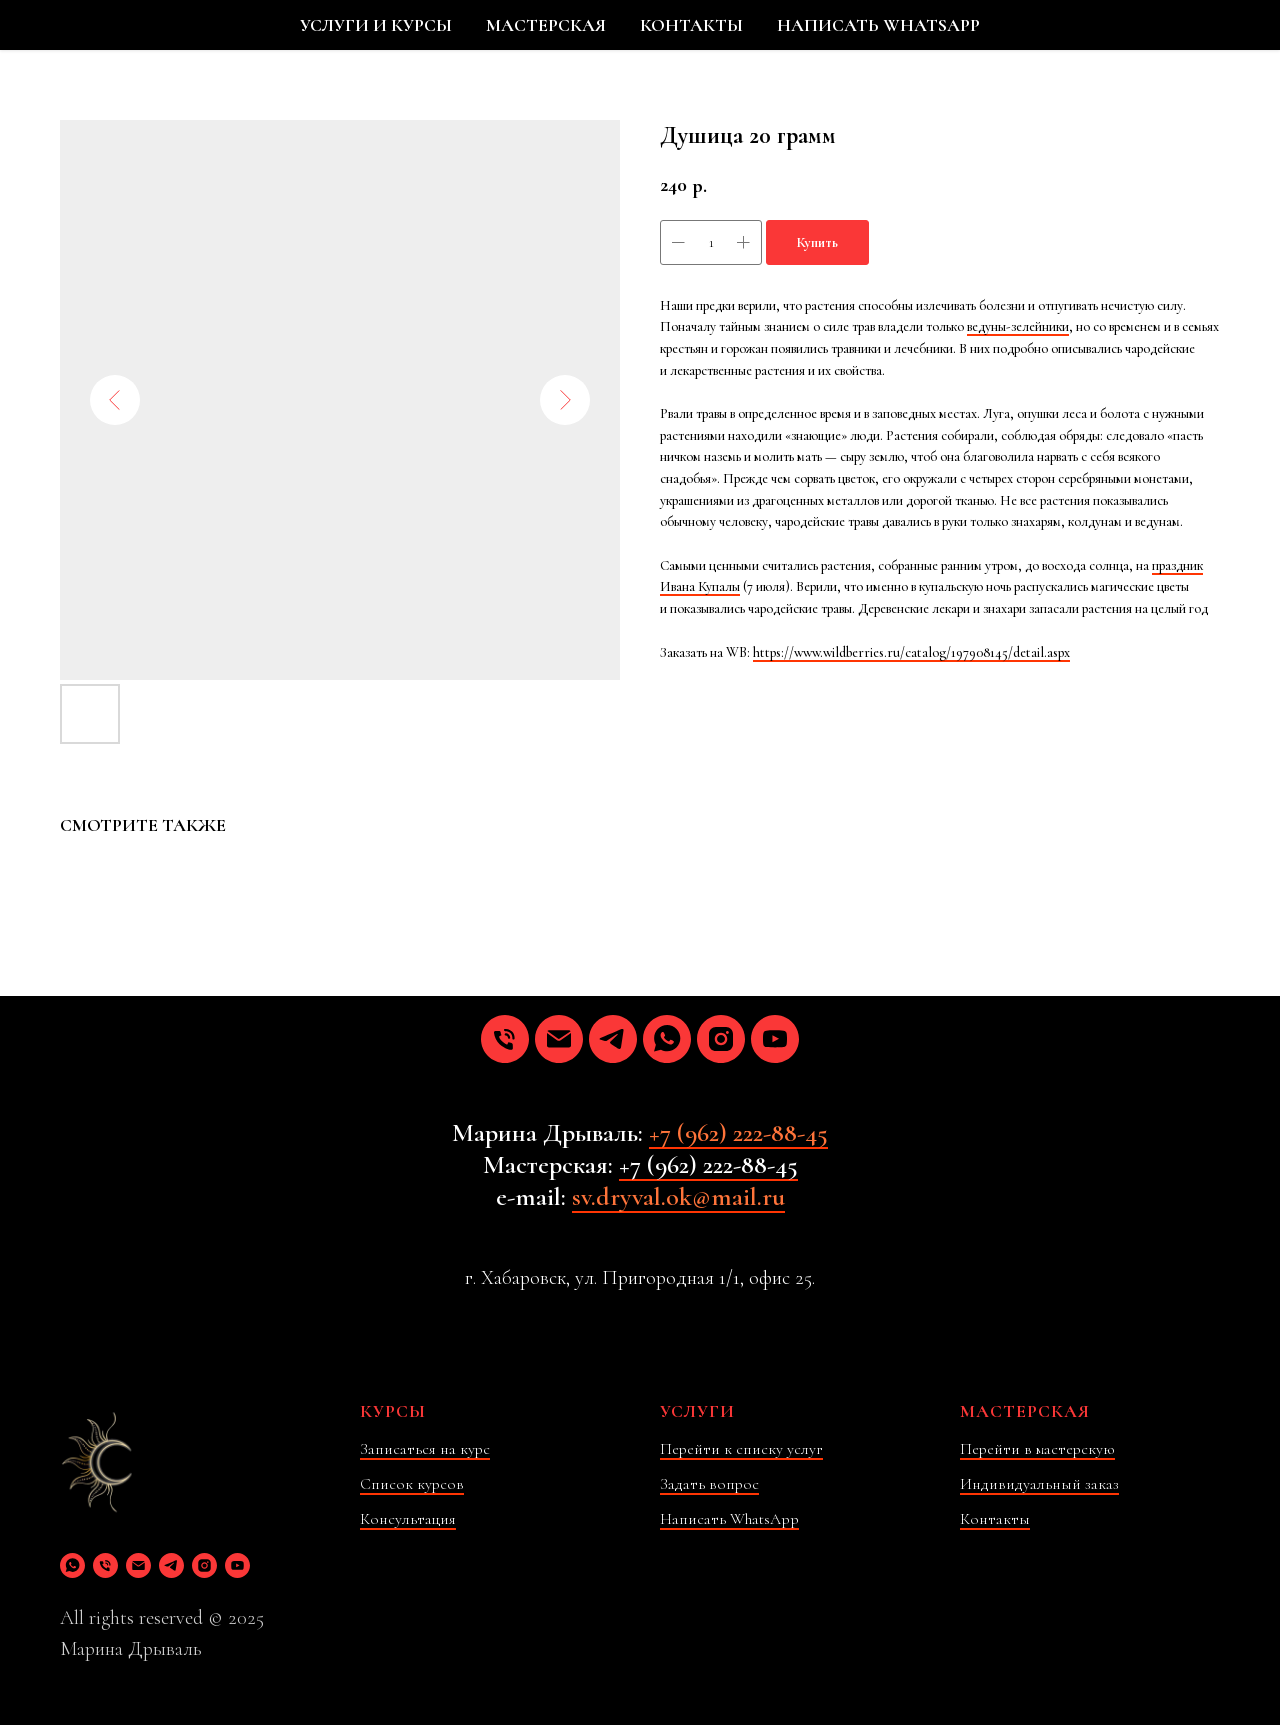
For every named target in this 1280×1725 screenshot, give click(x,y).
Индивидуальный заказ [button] (1039, 1484)
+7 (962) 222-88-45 (738, 1132)
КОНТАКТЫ (691, 25)
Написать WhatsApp (729, 1519)
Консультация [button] (408, 1519)
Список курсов (412, 1484)
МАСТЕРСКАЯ (546, 25)
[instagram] (721, 1039)
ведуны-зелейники (1018, 326)
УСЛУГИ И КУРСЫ (376, 25)
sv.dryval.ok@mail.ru (678, 1196)
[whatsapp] (667, 1039)
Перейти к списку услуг (741, 1449)
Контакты (995, 1519)
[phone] (505, 1039)
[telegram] (613, 1039)
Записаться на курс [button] (425, 1449)
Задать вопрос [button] (709, 1484)
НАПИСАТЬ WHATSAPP (878, 25)
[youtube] (775, 1039)
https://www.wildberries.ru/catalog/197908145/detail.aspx (911, 652)
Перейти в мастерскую (1037, 1449)
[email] (559, 1039)
